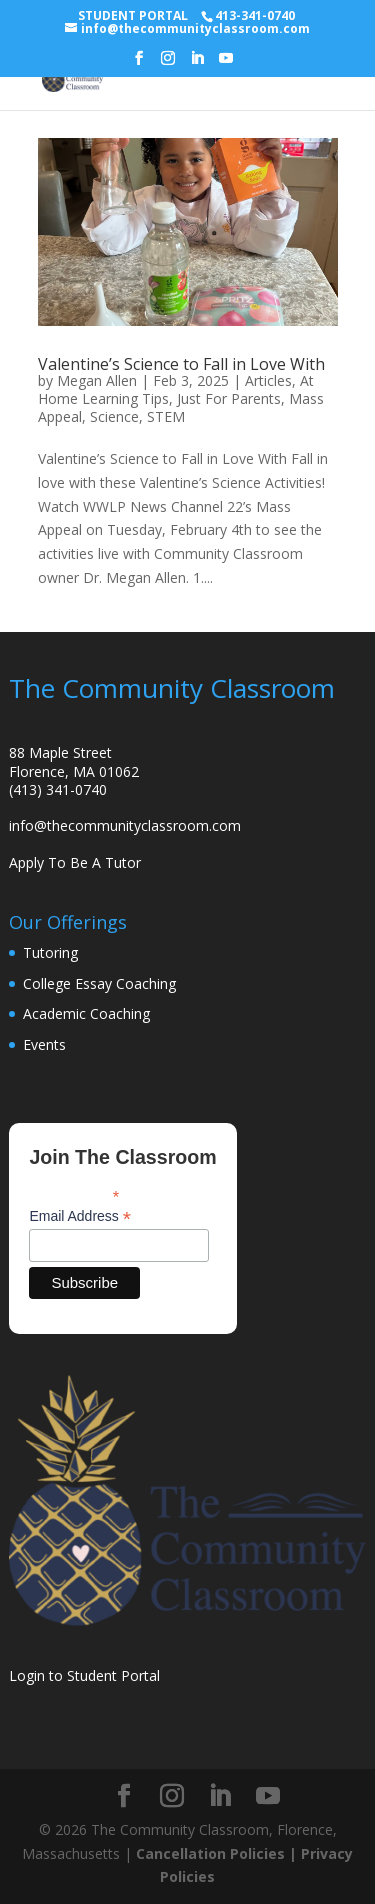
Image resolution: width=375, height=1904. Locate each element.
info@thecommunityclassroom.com (125, 825)
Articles (268, 380)
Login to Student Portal (84, 1675)
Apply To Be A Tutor (75, 862)
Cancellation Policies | (218, 1853)
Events (44, 1044)
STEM (166, 416)
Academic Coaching (86, 1013)
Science (114, 416)
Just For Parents (229, 398)
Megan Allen (97, 380)
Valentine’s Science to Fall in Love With (181, 364)
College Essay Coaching (99, 983)
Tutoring (50, 952)
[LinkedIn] (197, 64)
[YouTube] (226, 64)
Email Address (80, 1216)
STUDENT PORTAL (133, 15)
